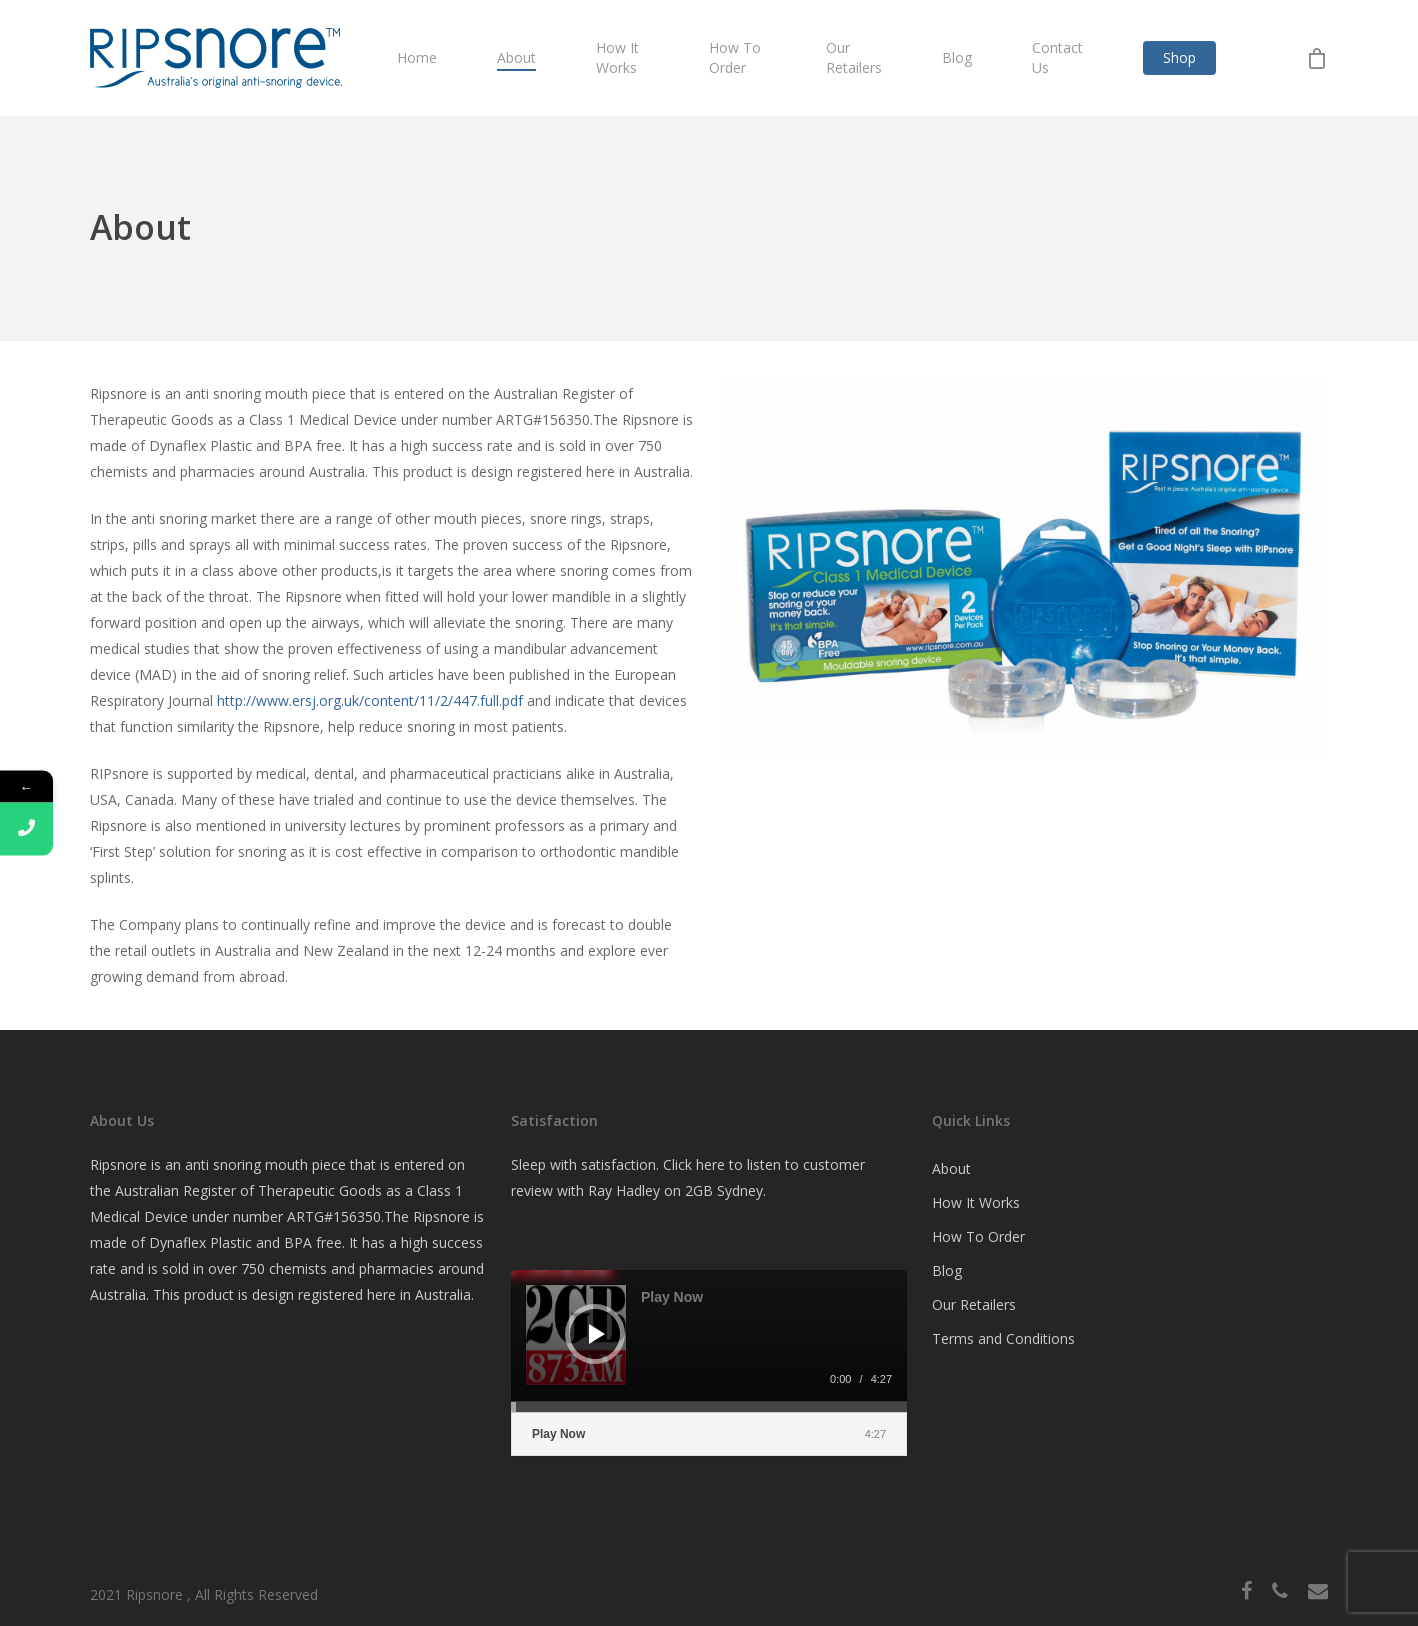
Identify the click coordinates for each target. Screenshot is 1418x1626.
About (516, 57)
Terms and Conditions (1003, 1338)
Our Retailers (854, 57)
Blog (957, 57)
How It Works (617, 57)
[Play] (597, 1334)
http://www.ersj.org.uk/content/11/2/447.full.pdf (370, 700)
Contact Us (1057, 57)
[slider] (709, 1407)
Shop (1179, 57)
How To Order (735, 57)
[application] (709, 1341)
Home (417, 57)
